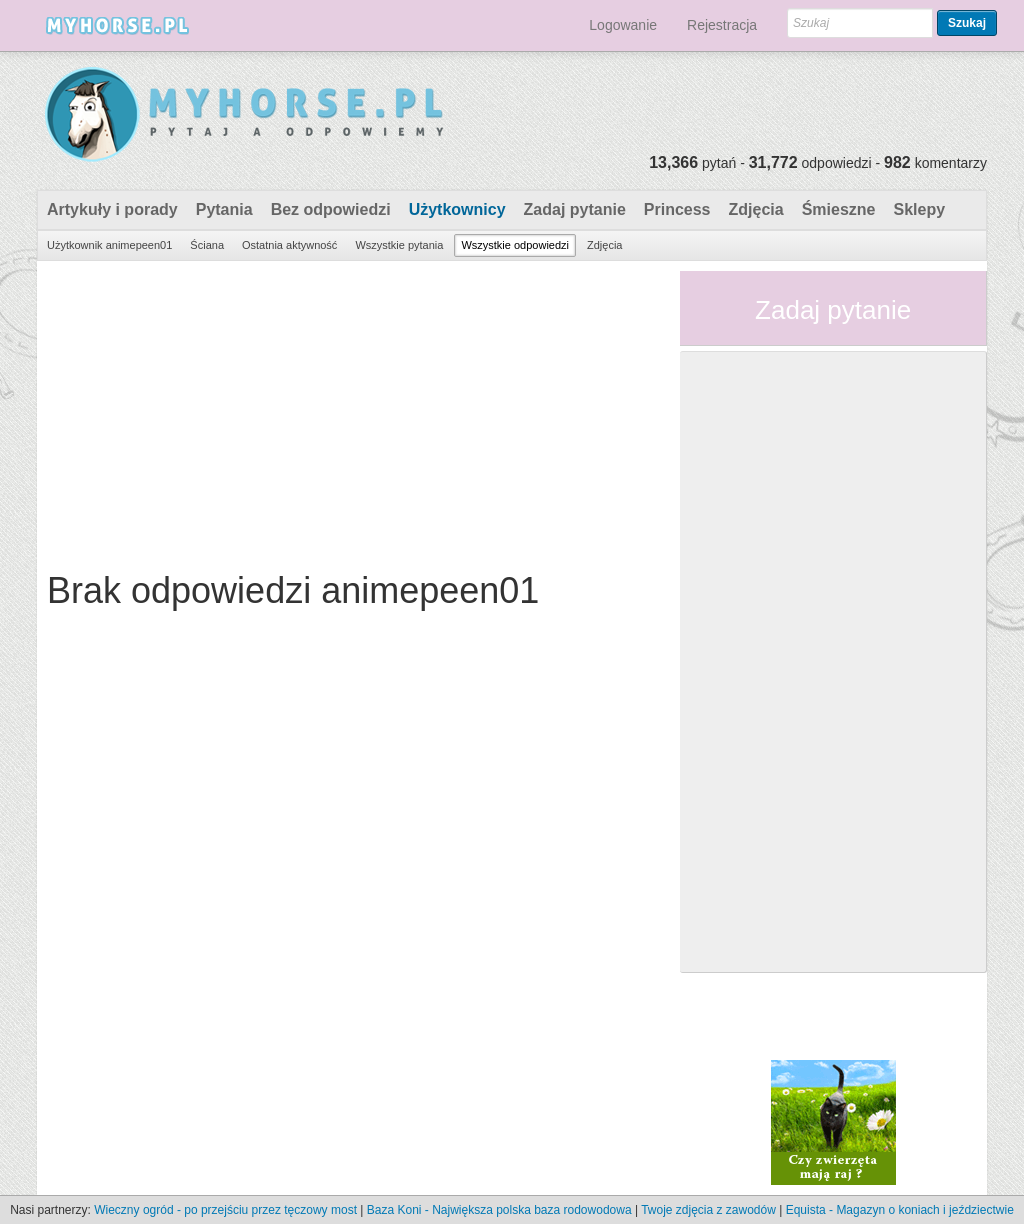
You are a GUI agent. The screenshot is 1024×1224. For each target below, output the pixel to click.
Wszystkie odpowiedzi (515, 245)
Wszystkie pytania (399, 245)
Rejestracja (722, 25)
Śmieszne (839, 209)
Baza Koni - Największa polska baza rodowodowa (499, 1210)
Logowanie (623, 25)
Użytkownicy (457, 209)
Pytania (224, 209)
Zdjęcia (756, 209)
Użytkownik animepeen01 (109, 245)
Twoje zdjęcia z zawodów (708, 1210)
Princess (677, 209)
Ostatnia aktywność (289, 245)
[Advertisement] (351, 411)
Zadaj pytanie (575, 209)
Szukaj (967, 23)
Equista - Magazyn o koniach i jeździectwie (900, 1210)
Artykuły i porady (112, 209)
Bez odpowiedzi (331, 209)
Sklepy (919, 209)
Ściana (207, 245)
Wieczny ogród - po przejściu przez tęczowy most (225, 1210)
